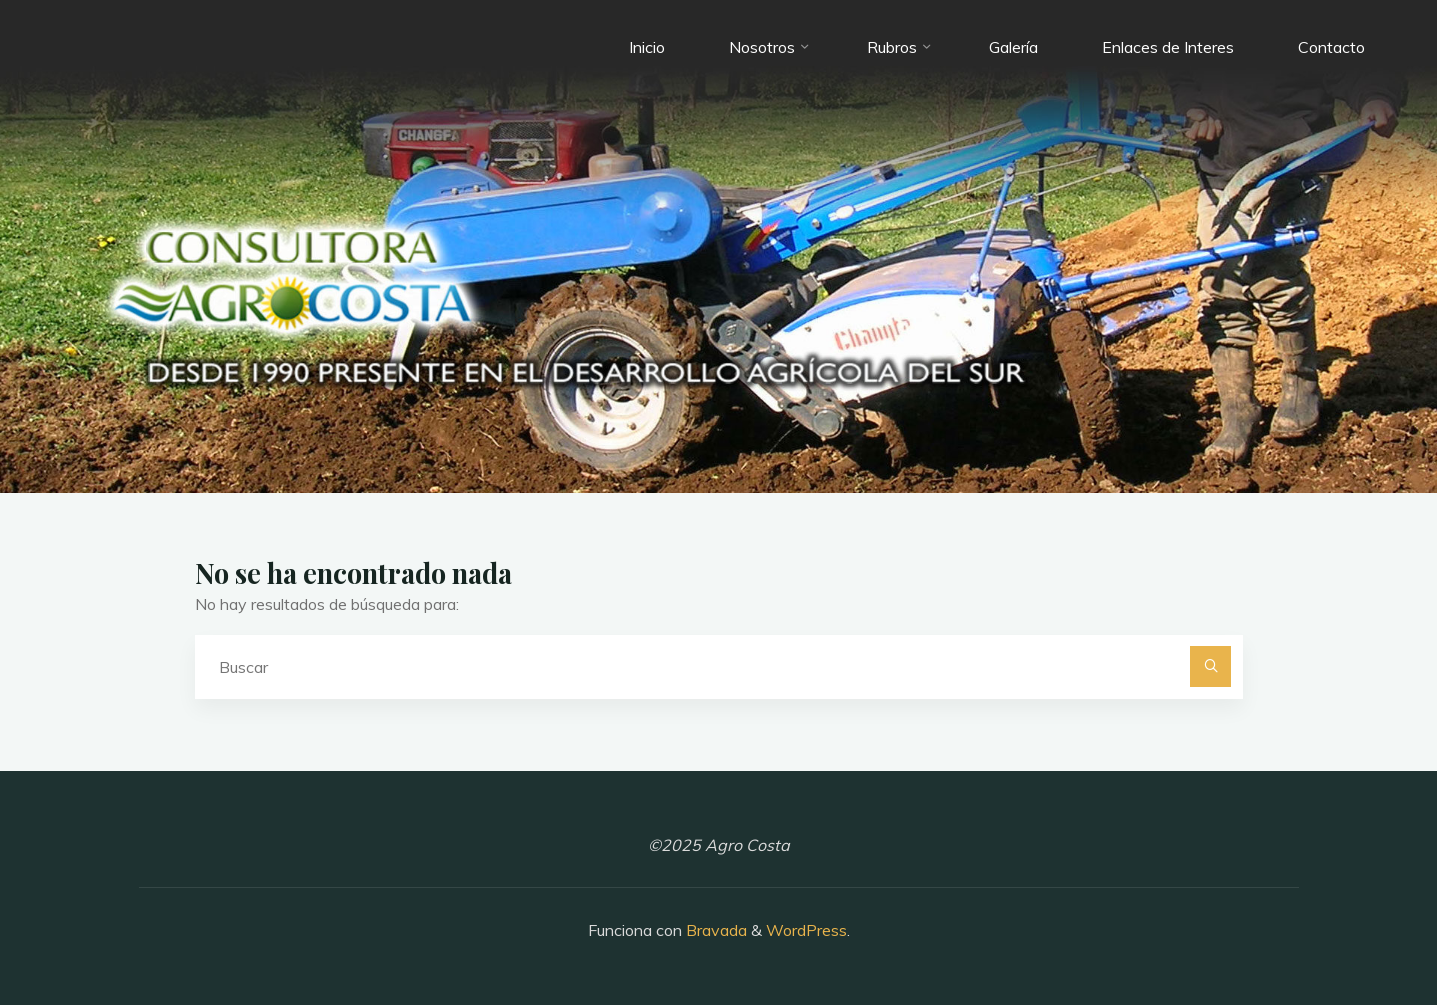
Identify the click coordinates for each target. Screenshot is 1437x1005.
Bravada (714, 930)
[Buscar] (1211, 667)
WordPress (806, 930)
